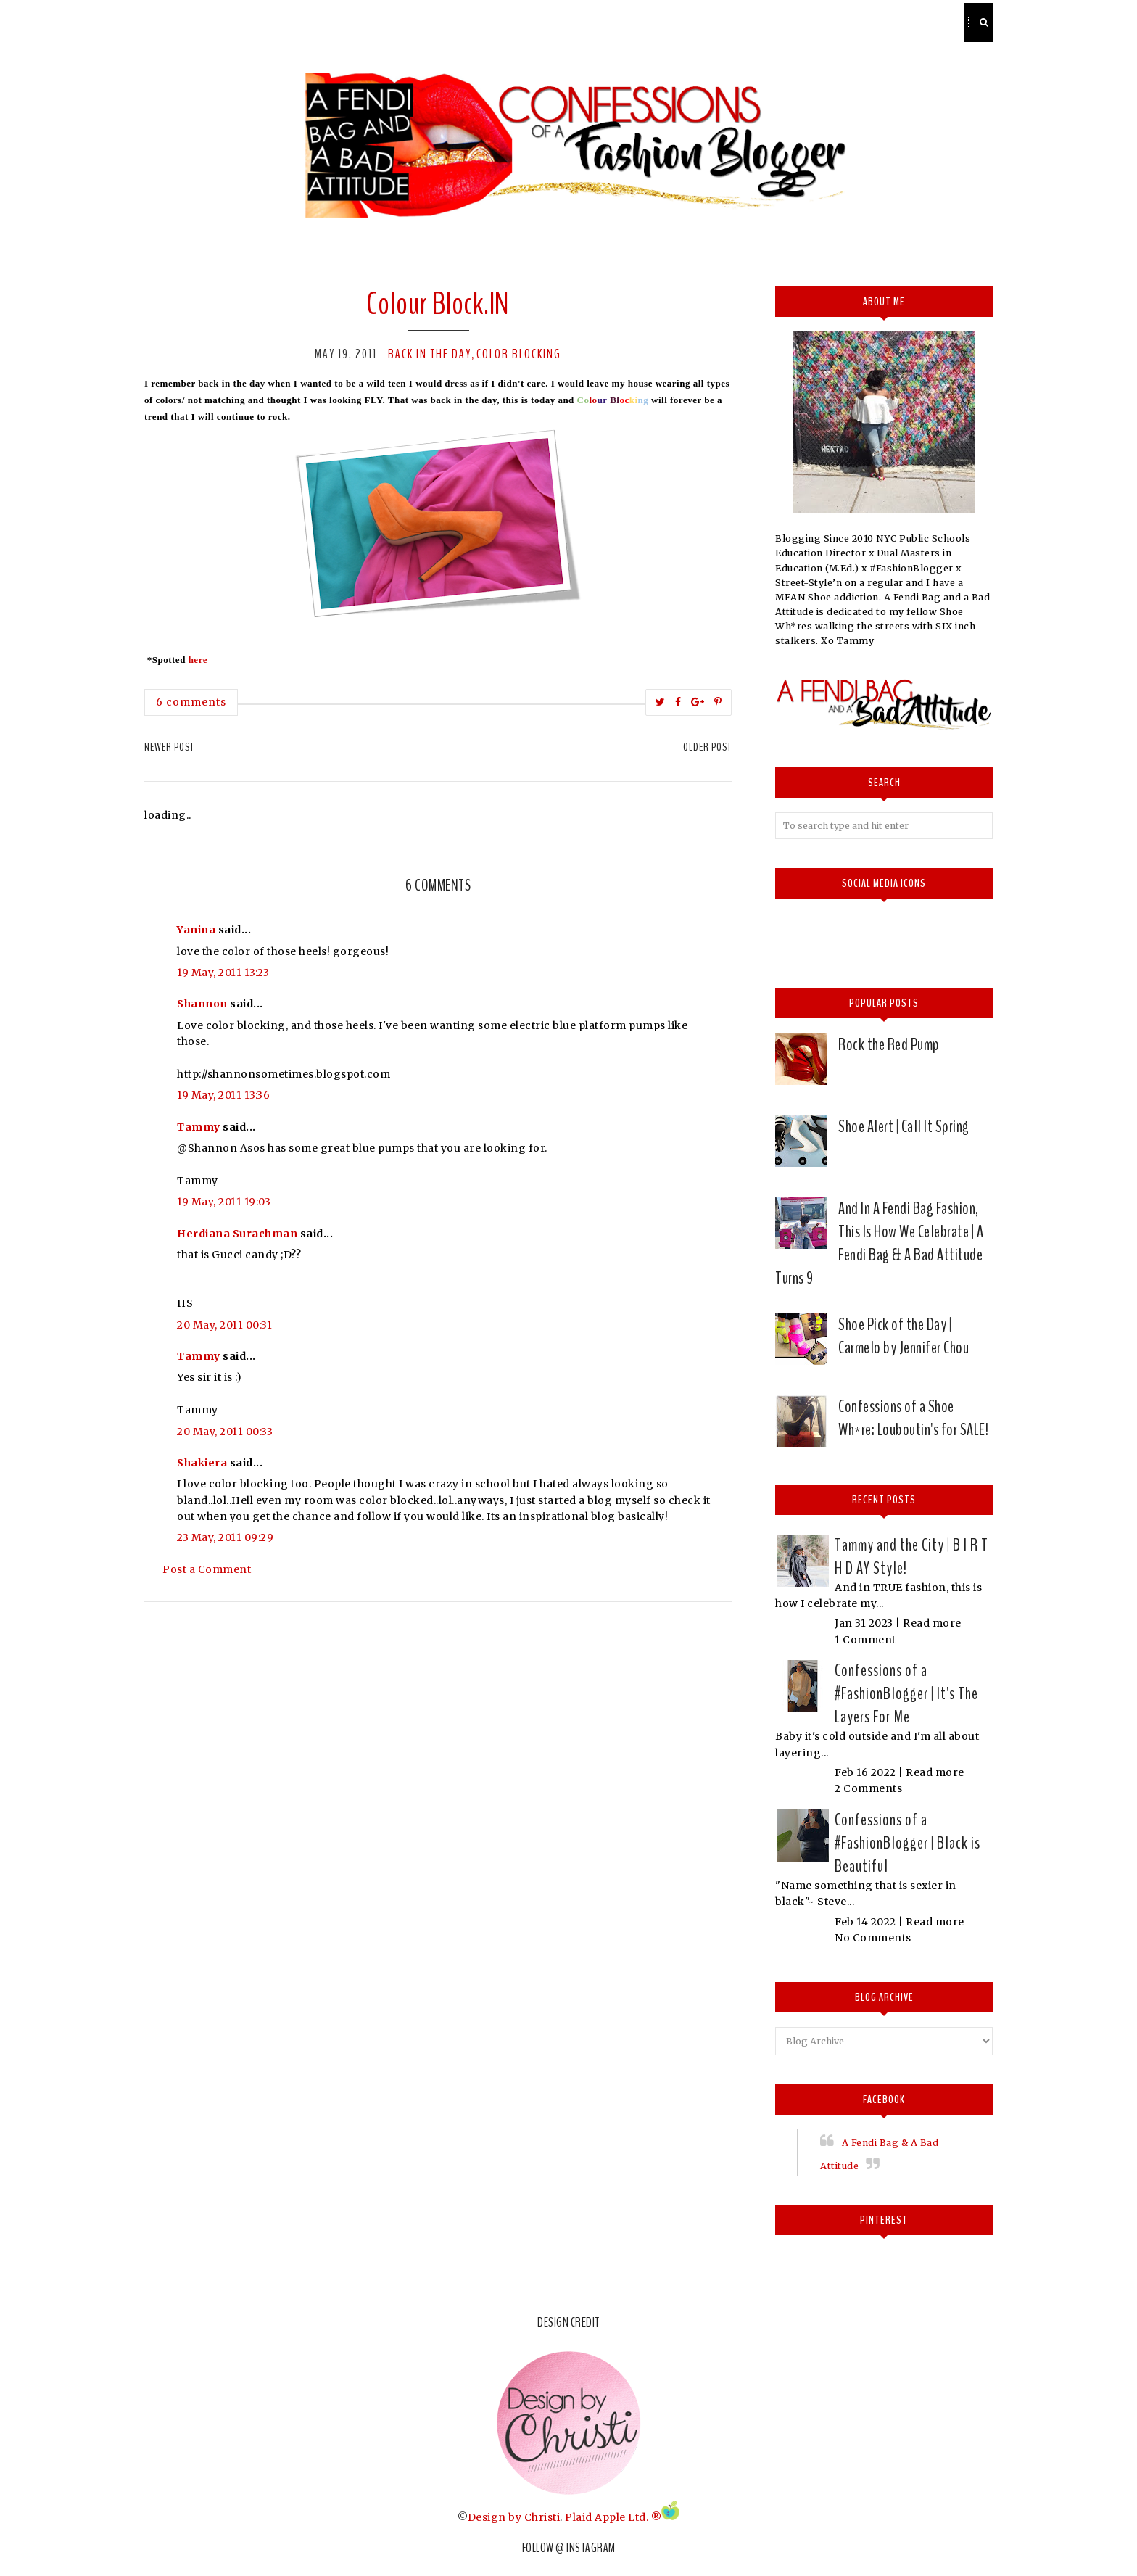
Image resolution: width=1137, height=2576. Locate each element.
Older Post (707, 747)
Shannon (202, 1003)
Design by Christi (514, 2516)
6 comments (191, 702)
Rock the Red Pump (889, 1044)
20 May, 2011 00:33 (225, 1431)
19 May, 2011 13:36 (223, 1095)
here (198, 659)
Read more (932, 1623)
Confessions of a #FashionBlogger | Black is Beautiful (907, 1843)
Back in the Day (429, 354)
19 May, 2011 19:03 (223, 1201)
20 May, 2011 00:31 (224, 1325)
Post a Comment (206, 1569)
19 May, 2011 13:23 (223, 972)
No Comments (873, 1937)
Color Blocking (518, 354)
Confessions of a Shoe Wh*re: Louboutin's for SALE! (913, 1418)
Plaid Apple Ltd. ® (613, 2516)
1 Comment (865, 1639)
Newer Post (169, 747)
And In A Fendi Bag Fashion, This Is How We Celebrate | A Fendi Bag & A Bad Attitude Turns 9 (879, 1243)
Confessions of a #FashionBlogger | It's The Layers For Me (906, 1693)
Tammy (198, 1127)
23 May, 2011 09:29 (225, 1537)
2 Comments (868, 1788)
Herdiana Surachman (237, 1233)
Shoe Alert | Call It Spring (903, 1126)
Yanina (196, 929)
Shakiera (202, 1462)
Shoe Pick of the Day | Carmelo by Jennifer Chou (903, 1336)
